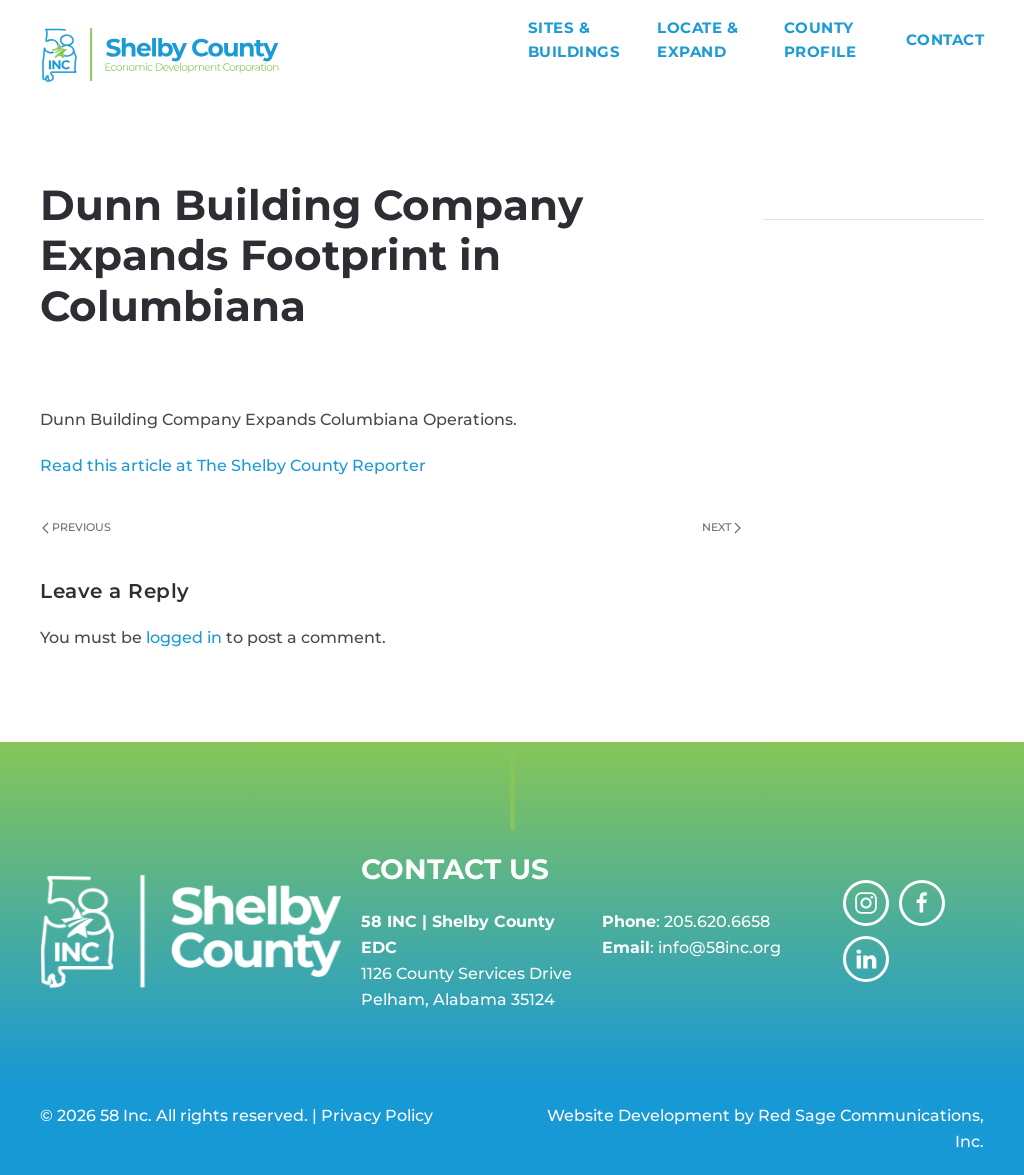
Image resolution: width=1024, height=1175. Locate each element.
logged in (184, 637)
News (612, 358)
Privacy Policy (377, 1115)
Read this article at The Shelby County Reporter (233, 465)
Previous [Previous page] (76, 527)
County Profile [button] (820, 39)
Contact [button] (945, 39)
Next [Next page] (721, 527)
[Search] (873, 200)
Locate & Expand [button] (697, 39)
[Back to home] (284, 55)
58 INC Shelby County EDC (237, 358)
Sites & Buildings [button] (574, 39)
